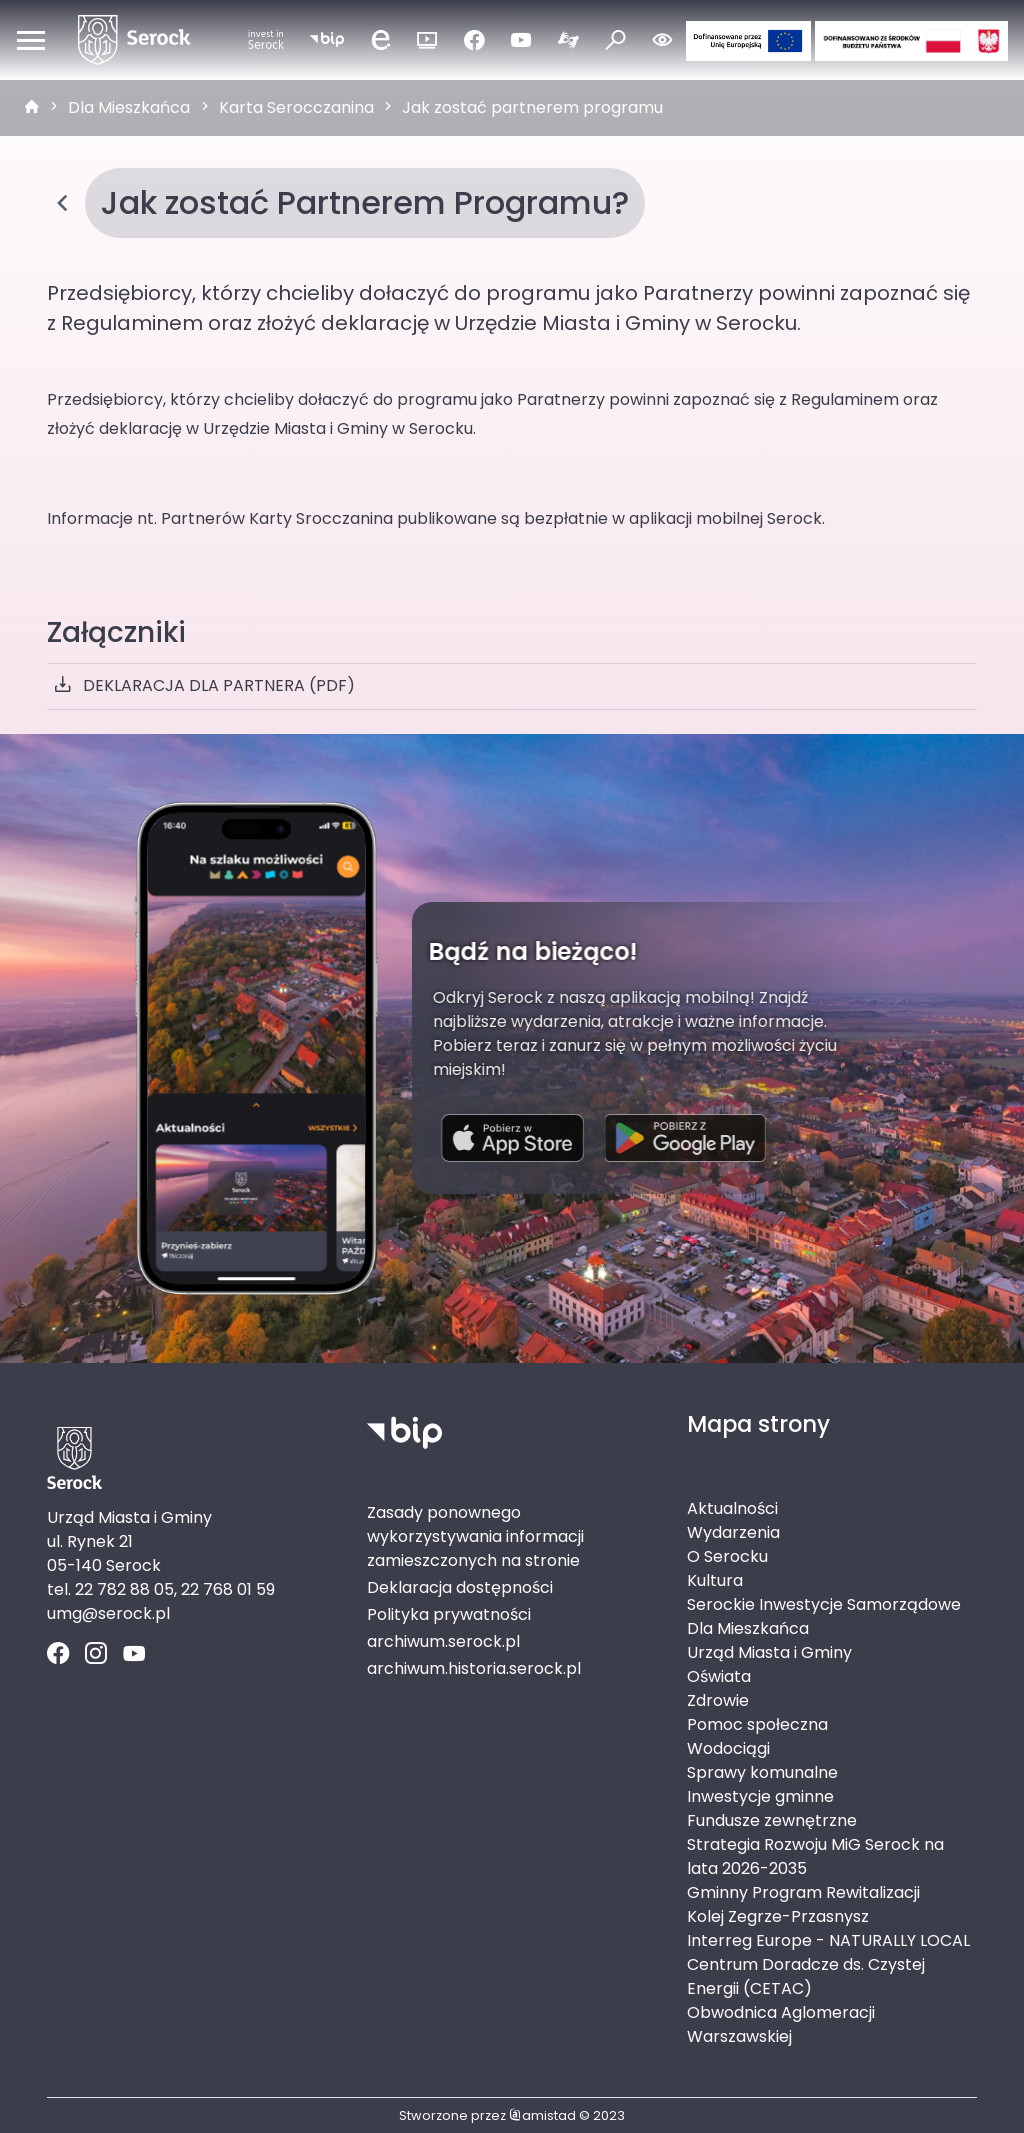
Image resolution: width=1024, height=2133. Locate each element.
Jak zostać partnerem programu (532, 107)
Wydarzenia (733, 1532)
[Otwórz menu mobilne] (31, 40)
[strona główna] (32, 108)
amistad (542, 2115)
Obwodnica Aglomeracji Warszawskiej (781, 2024)
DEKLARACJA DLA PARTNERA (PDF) (205, 686)
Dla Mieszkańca (129, 107)
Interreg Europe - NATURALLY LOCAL (828, 1940)
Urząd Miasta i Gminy (769, 1652)
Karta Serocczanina (296, 107)
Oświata (719, 1676)
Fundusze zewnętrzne (772, 1820)
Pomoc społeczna (757, 1724)
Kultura (715, 1580)
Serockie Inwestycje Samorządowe (824, 1604)
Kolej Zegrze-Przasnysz (778, 1916)
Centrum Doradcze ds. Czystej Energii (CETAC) (806, 1976)
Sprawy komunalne (762, 1772)
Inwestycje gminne (760, 1796)
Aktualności (732, 1508)
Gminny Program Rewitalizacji (803, 1892)
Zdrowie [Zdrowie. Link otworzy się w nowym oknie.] (718, 1700)
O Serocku (727, 1556)
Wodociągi (728, 1748)
